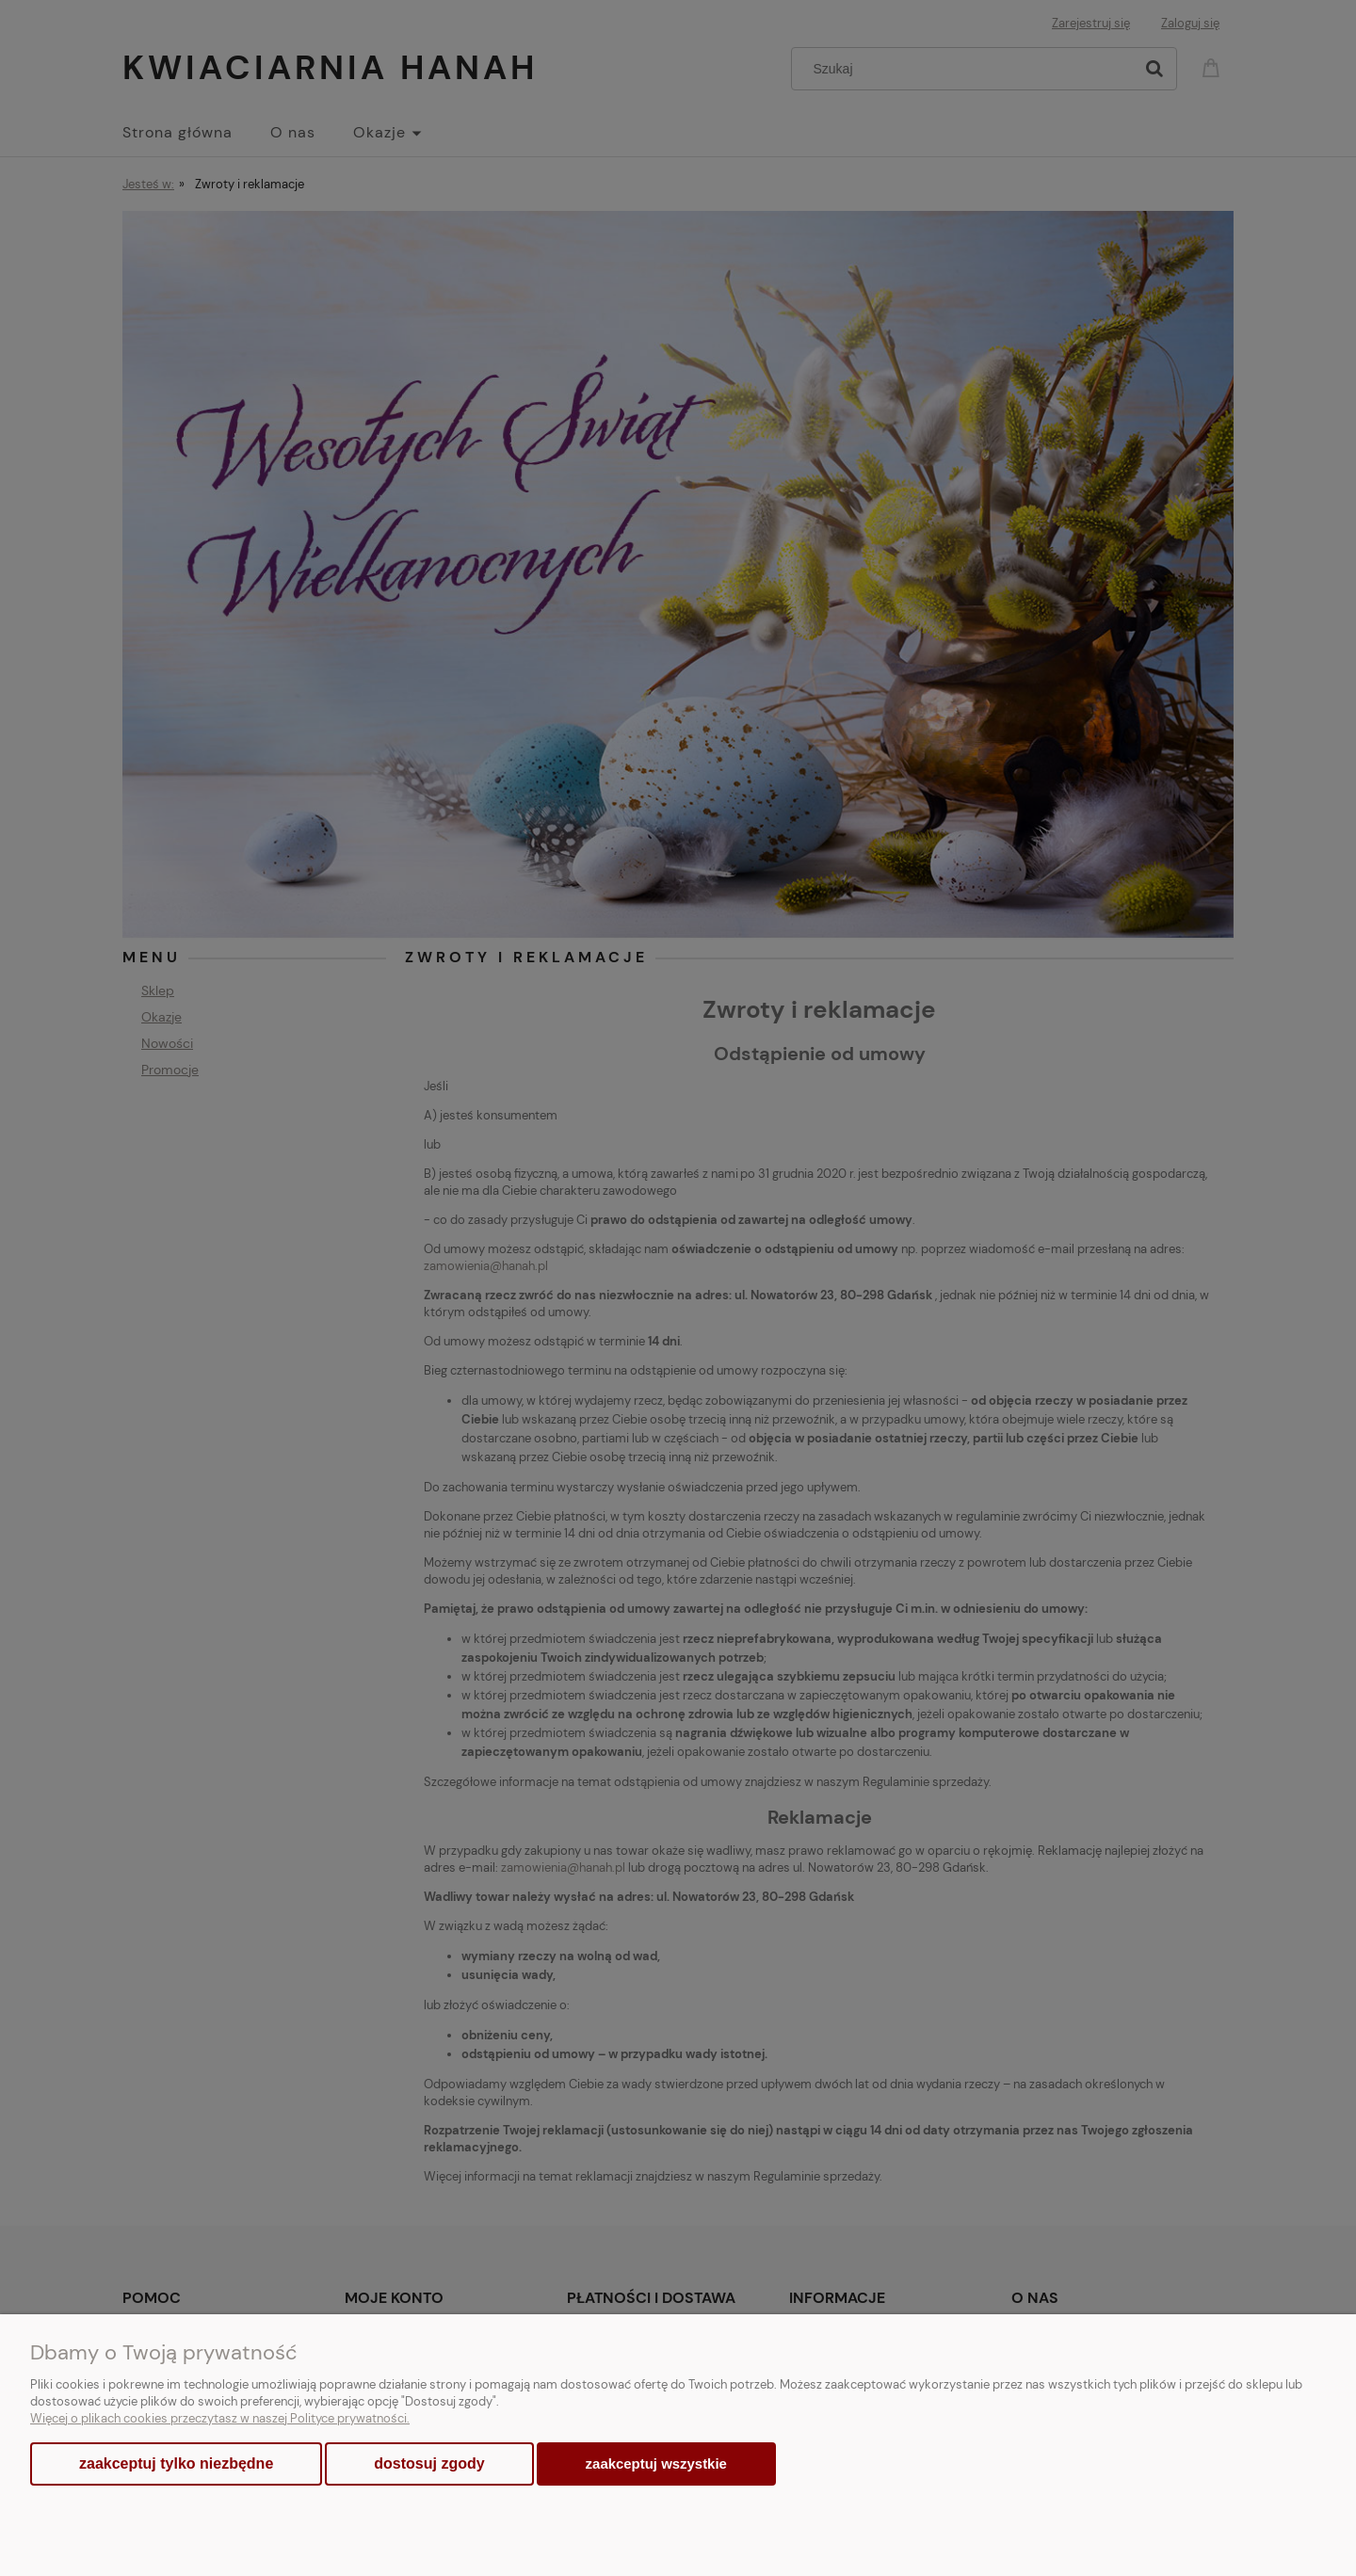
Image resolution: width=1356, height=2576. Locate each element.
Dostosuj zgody (429, 2463)
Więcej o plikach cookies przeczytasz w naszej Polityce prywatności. (220, 2418)
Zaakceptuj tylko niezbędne (176, 2463)
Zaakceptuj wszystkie (656, 2463)
